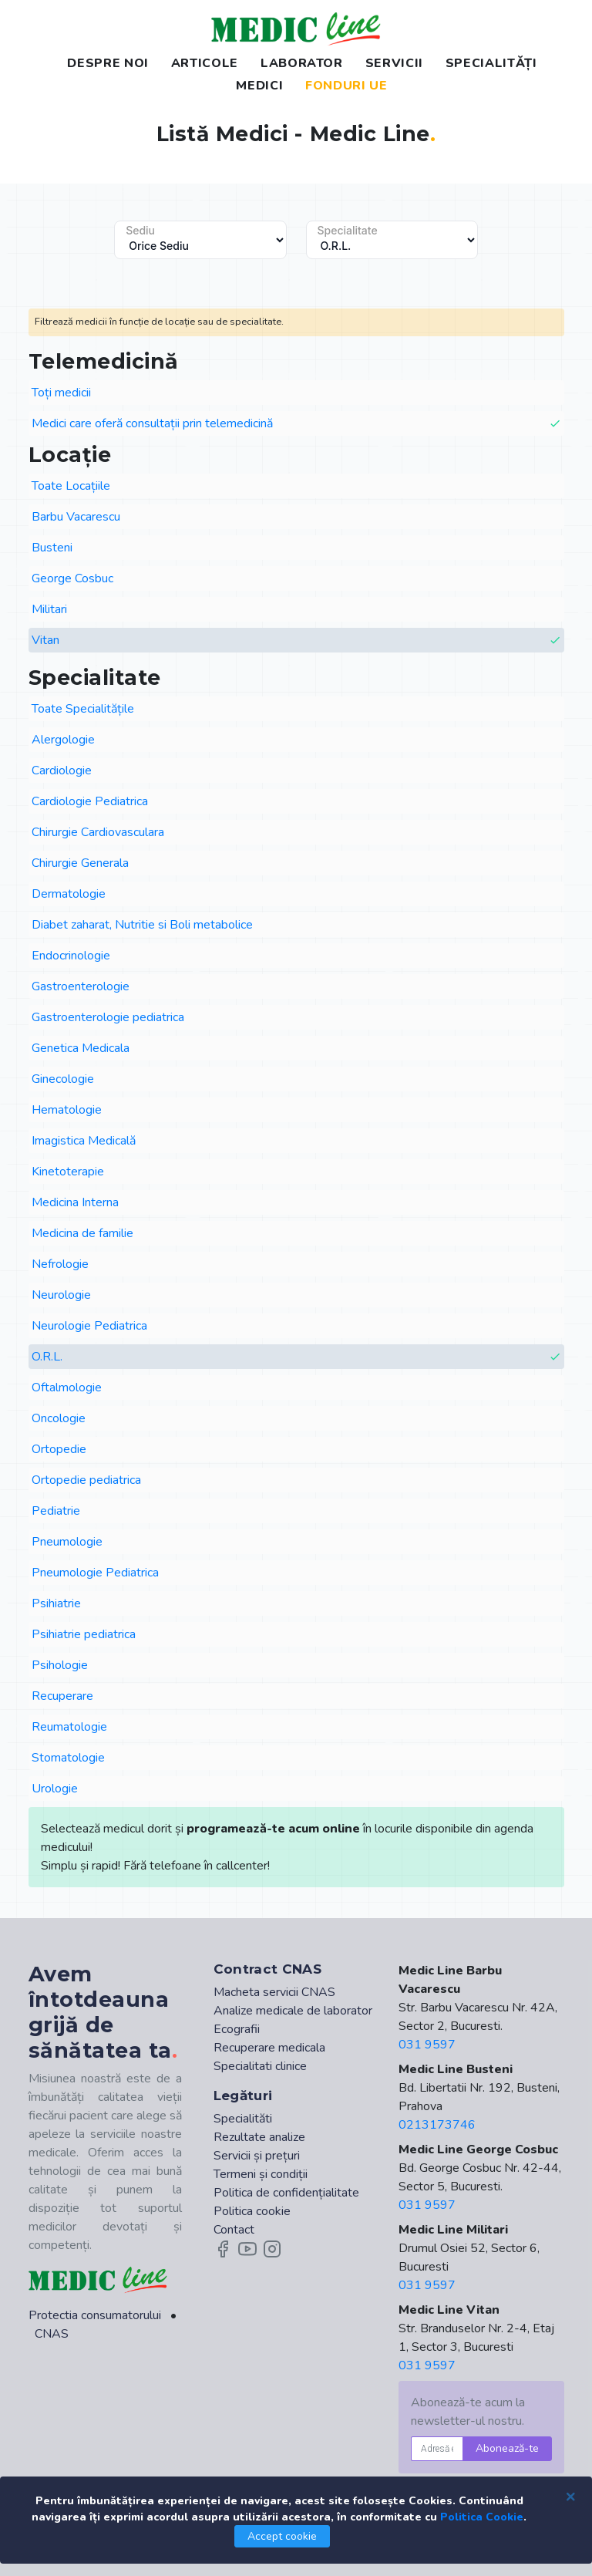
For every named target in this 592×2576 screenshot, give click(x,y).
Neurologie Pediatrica (89, 1325)
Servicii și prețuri (257, 2155)
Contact (234, 2229)
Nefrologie (60, 1264)
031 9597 (427, 2044)
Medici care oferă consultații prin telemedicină (296, 423)
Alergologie (63, 739)
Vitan (296, 640)
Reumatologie (69, 1726)
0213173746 (437, 2124)
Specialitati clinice (260, 2066)
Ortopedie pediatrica (86, 1480)
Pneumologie (67, 1541)
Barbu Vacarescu (76, 516)
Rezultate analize (259, 2137)
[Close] (570, 2495)
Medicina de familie (82, 1233)
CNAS (52, 2333)
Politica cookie (252, 2211)
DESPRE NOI (107, 63)
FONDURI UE (346, 85)
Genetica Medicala (81, 1048)
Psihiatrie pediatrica (84, 1634)
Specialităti (243, 2118)
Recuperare (62, 1696)
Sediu (140, 230)
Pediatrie (56, 1510)
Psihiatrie (56, 1603)
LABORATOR (302, 63)
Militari (49, 609)
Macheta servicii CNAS (274, 1992)
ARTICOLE (204, 63)
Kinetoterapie (68, 1171)
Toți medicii (61, 392)
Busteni (52, 547)
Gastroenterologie (81, 986)
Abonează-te (507, 2448)
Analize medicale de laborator (293, 2010)
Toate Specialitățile (83, 708)
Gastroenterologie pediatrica (108, 1017)
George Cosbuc (72, 578)
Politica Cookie (481, 2517)
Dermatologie (69, 893)
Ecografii (237, 2029)
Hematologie (67, 1109)
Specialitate (348, 230)
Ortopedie (59, 1449)
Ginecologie (63, 1079)
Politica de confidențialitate (286, 2192)
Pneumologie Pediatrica (95, 1572)
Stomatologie (68, 1757)
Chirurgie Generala (80, 863)
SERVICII (394, 63)
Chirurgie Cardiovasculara (98, 832)
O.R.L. (296, 1357)
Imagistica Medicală (84, 1140)
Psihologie (60, 1665)
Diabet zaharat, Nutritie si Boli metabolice (142, 924)
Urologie (55, 1788)
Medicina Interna (75, 1202)
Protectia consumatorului (95, 2315)
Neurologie (61, 1294)
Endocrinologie (71, 955)
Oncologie (59, 1418)
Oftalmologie (67, 1387)
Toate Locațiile (71, 485)
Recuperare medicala (269, 2047)
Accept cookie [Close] (282, 2536)
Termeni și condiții (261, 2174)
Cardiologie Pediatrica (90, 801)
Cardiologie (62, 770)
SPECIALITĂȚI (491, 63)
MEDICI (259, 85)
